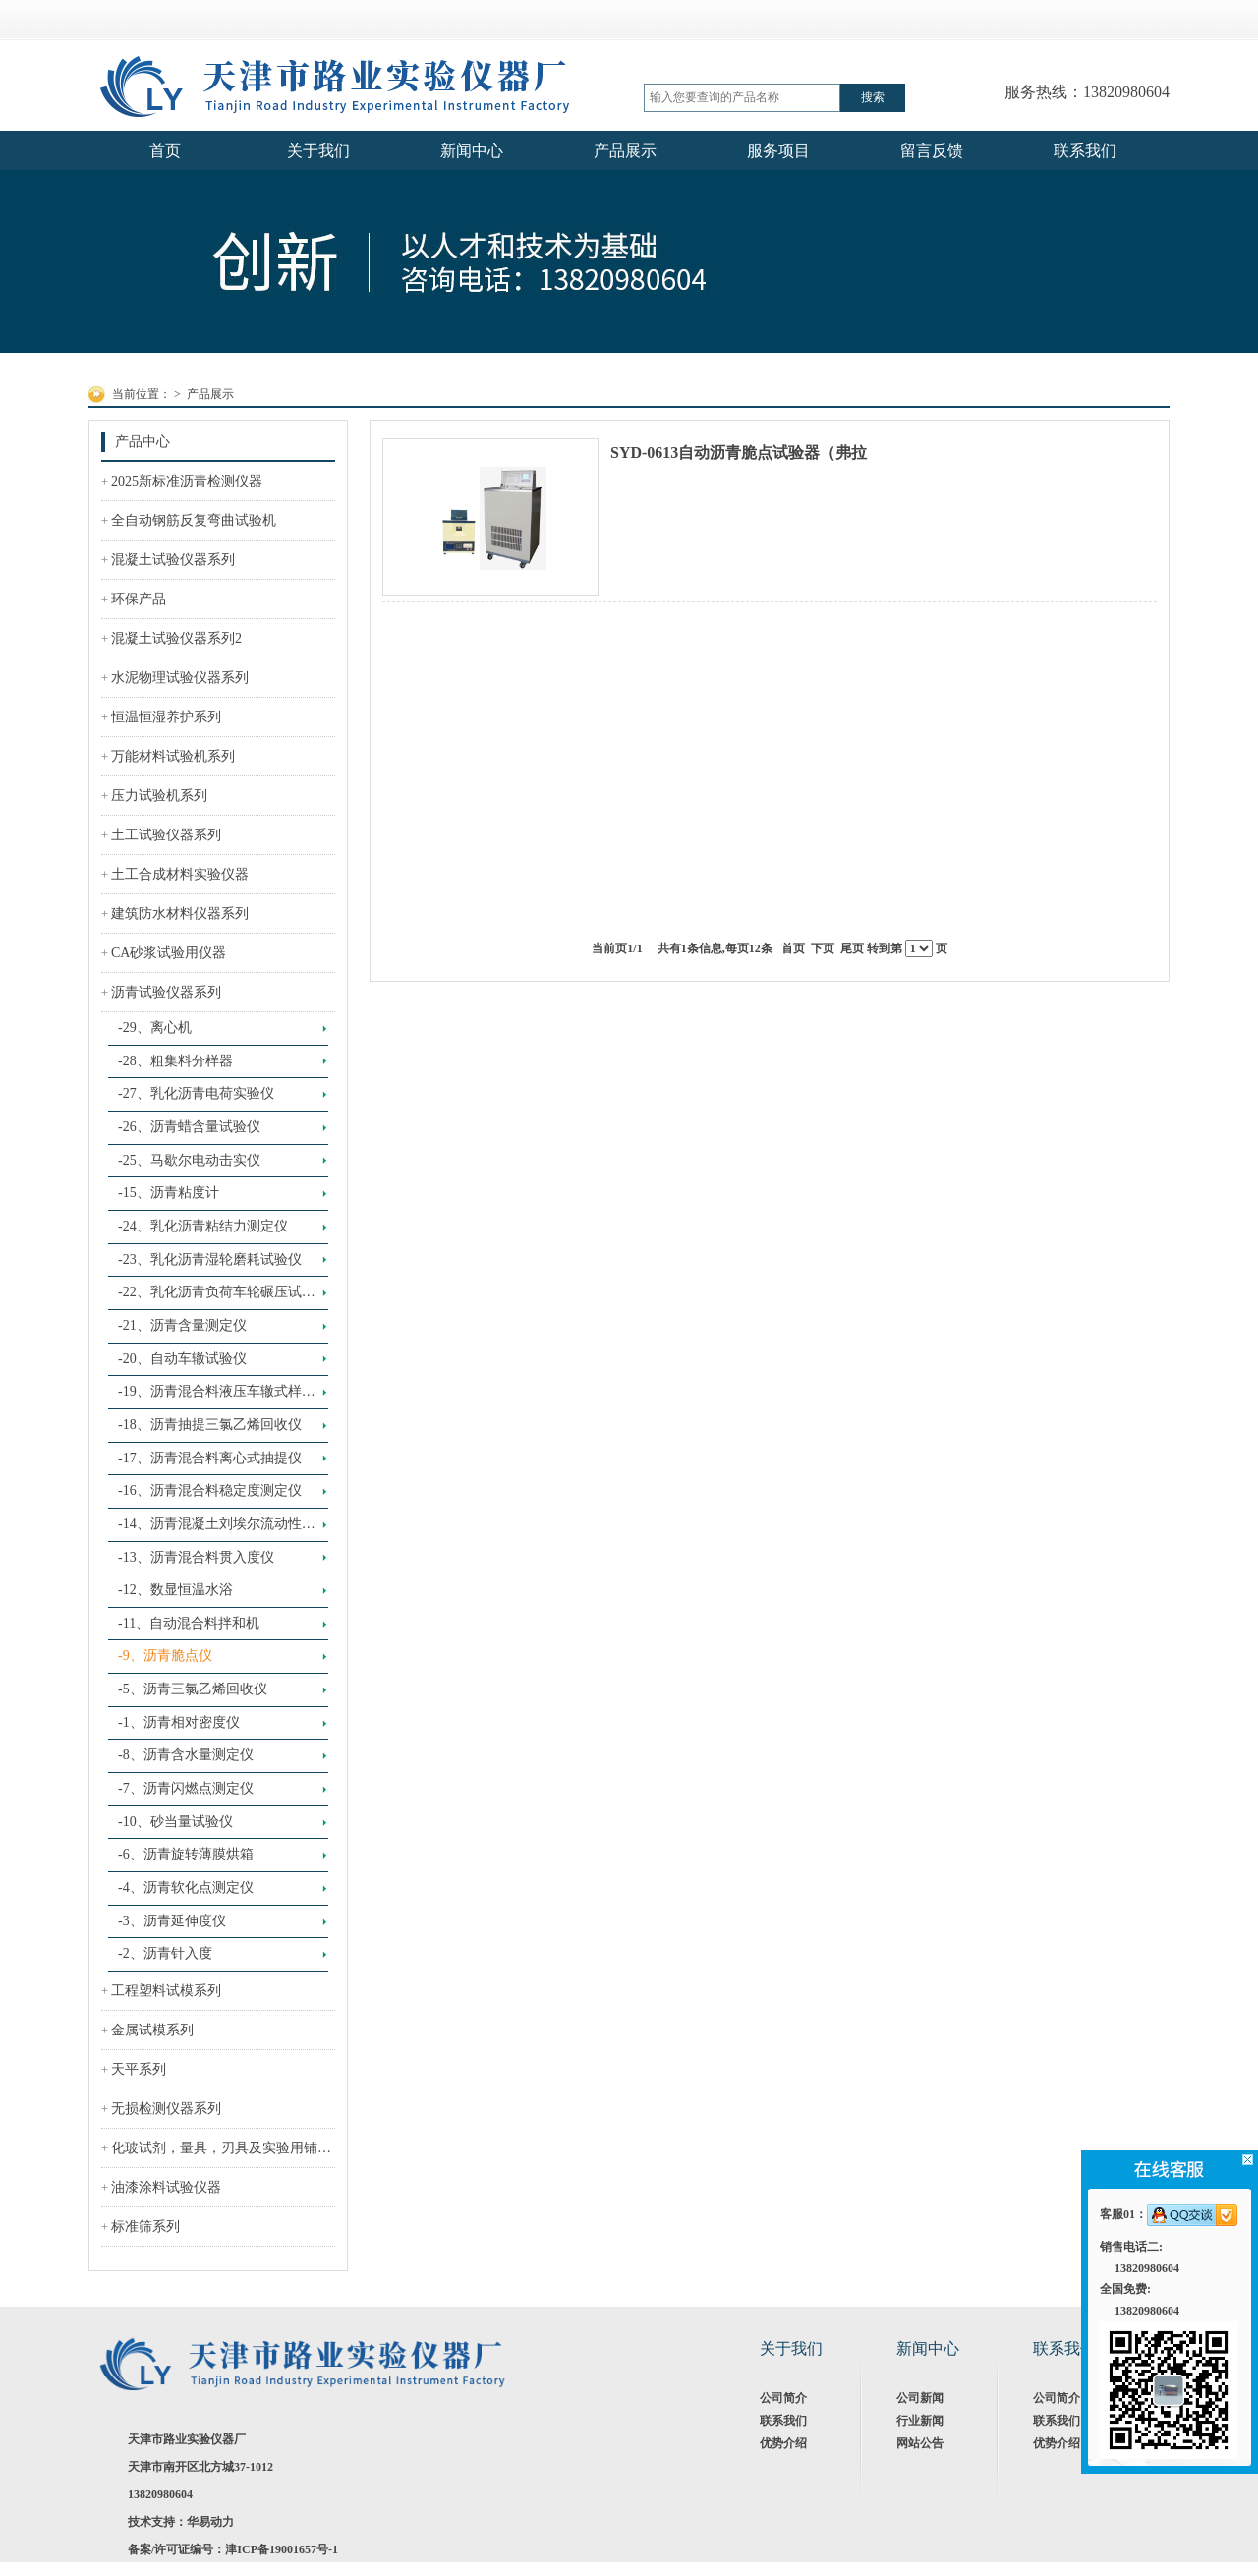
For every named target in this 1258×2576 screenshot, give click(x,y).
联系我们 (783, 2421)
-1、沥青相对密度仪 (179, 1722)
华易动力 (210, 2522)
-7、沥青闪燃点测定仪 (186, 1788)
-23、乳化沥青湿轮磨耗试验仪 (210, 1259)
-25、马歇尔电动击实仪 (189, 1160)
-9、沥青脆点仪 (165, 1655)
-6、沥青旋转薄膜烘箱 (186, 1854)
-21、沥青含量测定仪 (182, 1325)
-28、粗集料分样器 (175, 1061)
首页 (793, 948)
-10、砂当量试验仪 (175, 1821)
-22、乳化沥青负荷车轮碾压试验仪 (216, 1297)
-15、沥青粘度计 (168, 1192)
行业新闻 (920, 2421)
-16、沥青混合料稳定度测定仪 (210, 1490)
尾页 (852, 948)
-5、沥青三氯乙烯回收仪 (192, 1689)
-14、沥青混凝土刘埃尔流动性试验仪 (216, 1529)
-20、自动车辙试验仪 (182, 1358)
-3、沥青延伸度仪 (172, 1921)
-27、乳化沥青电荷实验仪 (196, 1093)
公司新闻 (920, 2398)
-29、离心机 (155, 1027)
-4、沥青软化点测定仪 (186, 1887)
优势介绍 (783, 2443)
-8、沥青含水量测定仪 (186, 1754)
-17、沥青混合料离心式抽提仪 (210, 1458)
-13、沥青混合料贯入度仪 (196, 1557)
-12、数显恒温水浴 (175, 1589)
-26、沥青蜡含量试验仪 (189, 1126)
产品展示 (210, 394)
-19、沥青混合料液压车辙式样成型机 (216, 1396)
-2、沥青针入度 (165, 1953)
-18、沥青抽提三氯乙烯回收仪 (210, 1424)
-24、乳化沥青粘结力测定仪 (203, 1226)
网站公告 (920, 2443)
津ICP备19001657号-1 (281, 2549)
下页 (822, 948)
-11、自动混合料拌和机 (188, 1623)
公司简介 (783, 2398)
